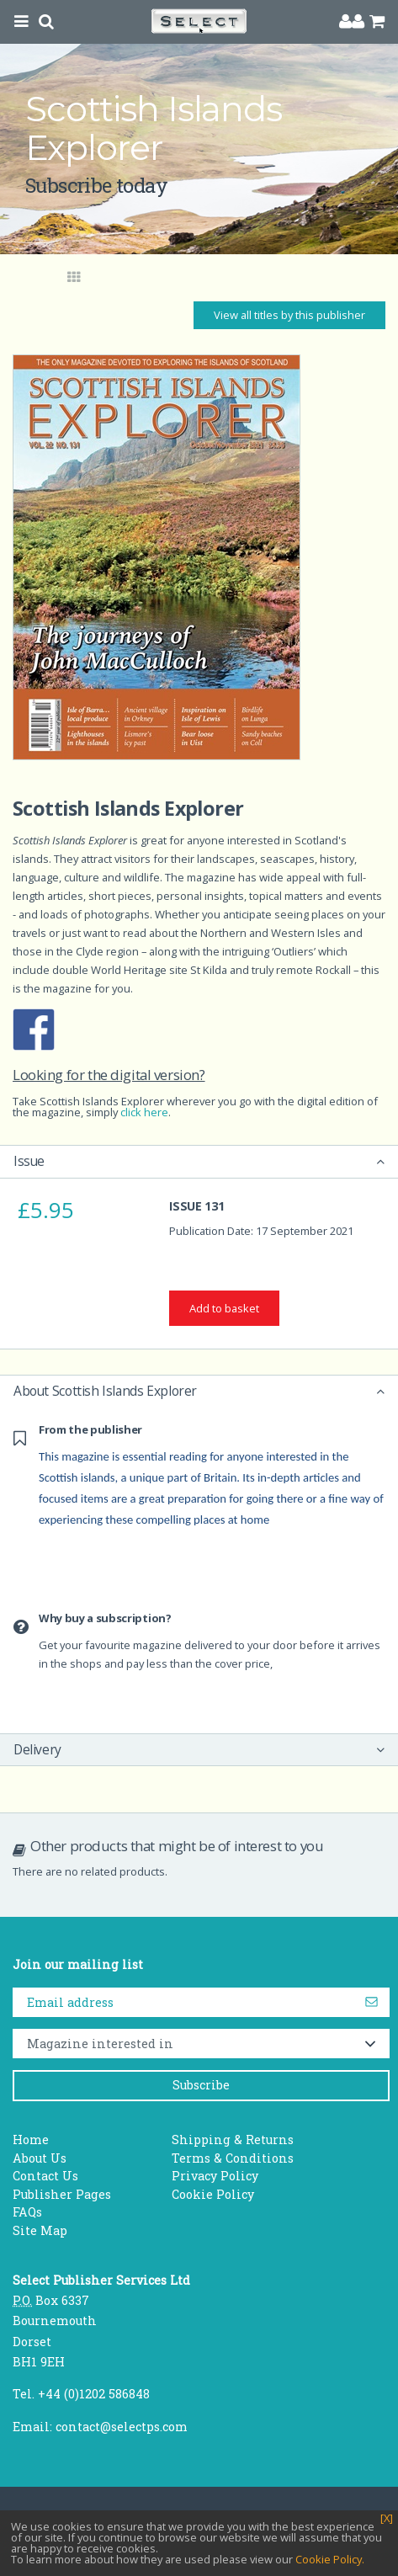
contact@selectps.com (122, 2427)
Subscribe (201, 2085)
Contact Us (45, 2176)
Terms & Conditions (233, 2158)
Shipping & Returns (233, 2140)
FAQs (27, 2212)
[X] (386, 2518)
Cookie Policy (213, 2194)
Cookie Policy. (329, 2559)
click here (144, 1112)
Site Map (40, 2230)
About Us (39, 2158)
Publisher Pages (62, 2194)
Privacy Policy (215, 2176)
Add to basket (224, 1308)
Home (31, 2140)
